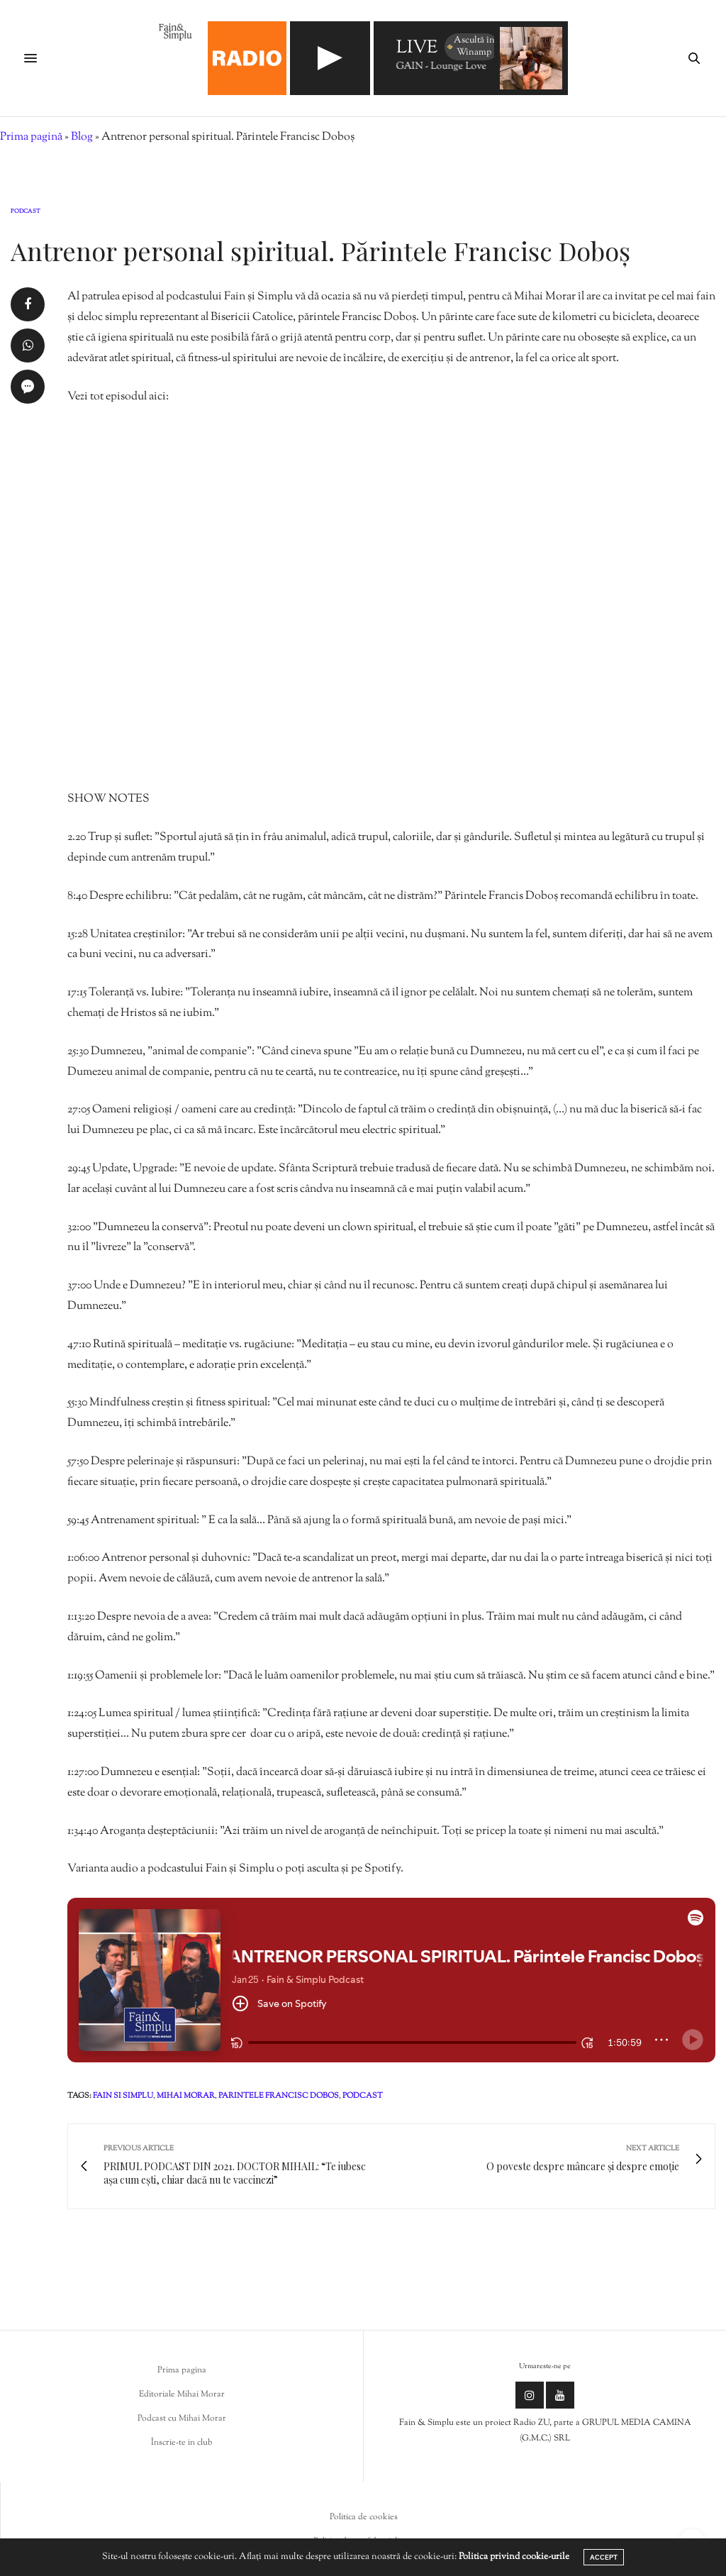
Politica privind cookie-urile (514, 2556)
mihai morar (186, 2095)
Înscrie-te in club (182, 2442)
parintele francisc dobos (278, 2095)
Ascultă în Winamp (470, 46)
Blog (82, 137)
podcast (362, 2095)
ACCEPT (604, 2557)
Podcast (25, 211)
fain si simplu (123, 2095)
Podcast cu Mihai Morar (182, 2418)
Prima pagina (181, 2370)
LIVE (416, 48)
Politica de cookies (364, 2517)
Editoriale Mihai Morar (182, 2394)
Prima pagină (31, 137)
